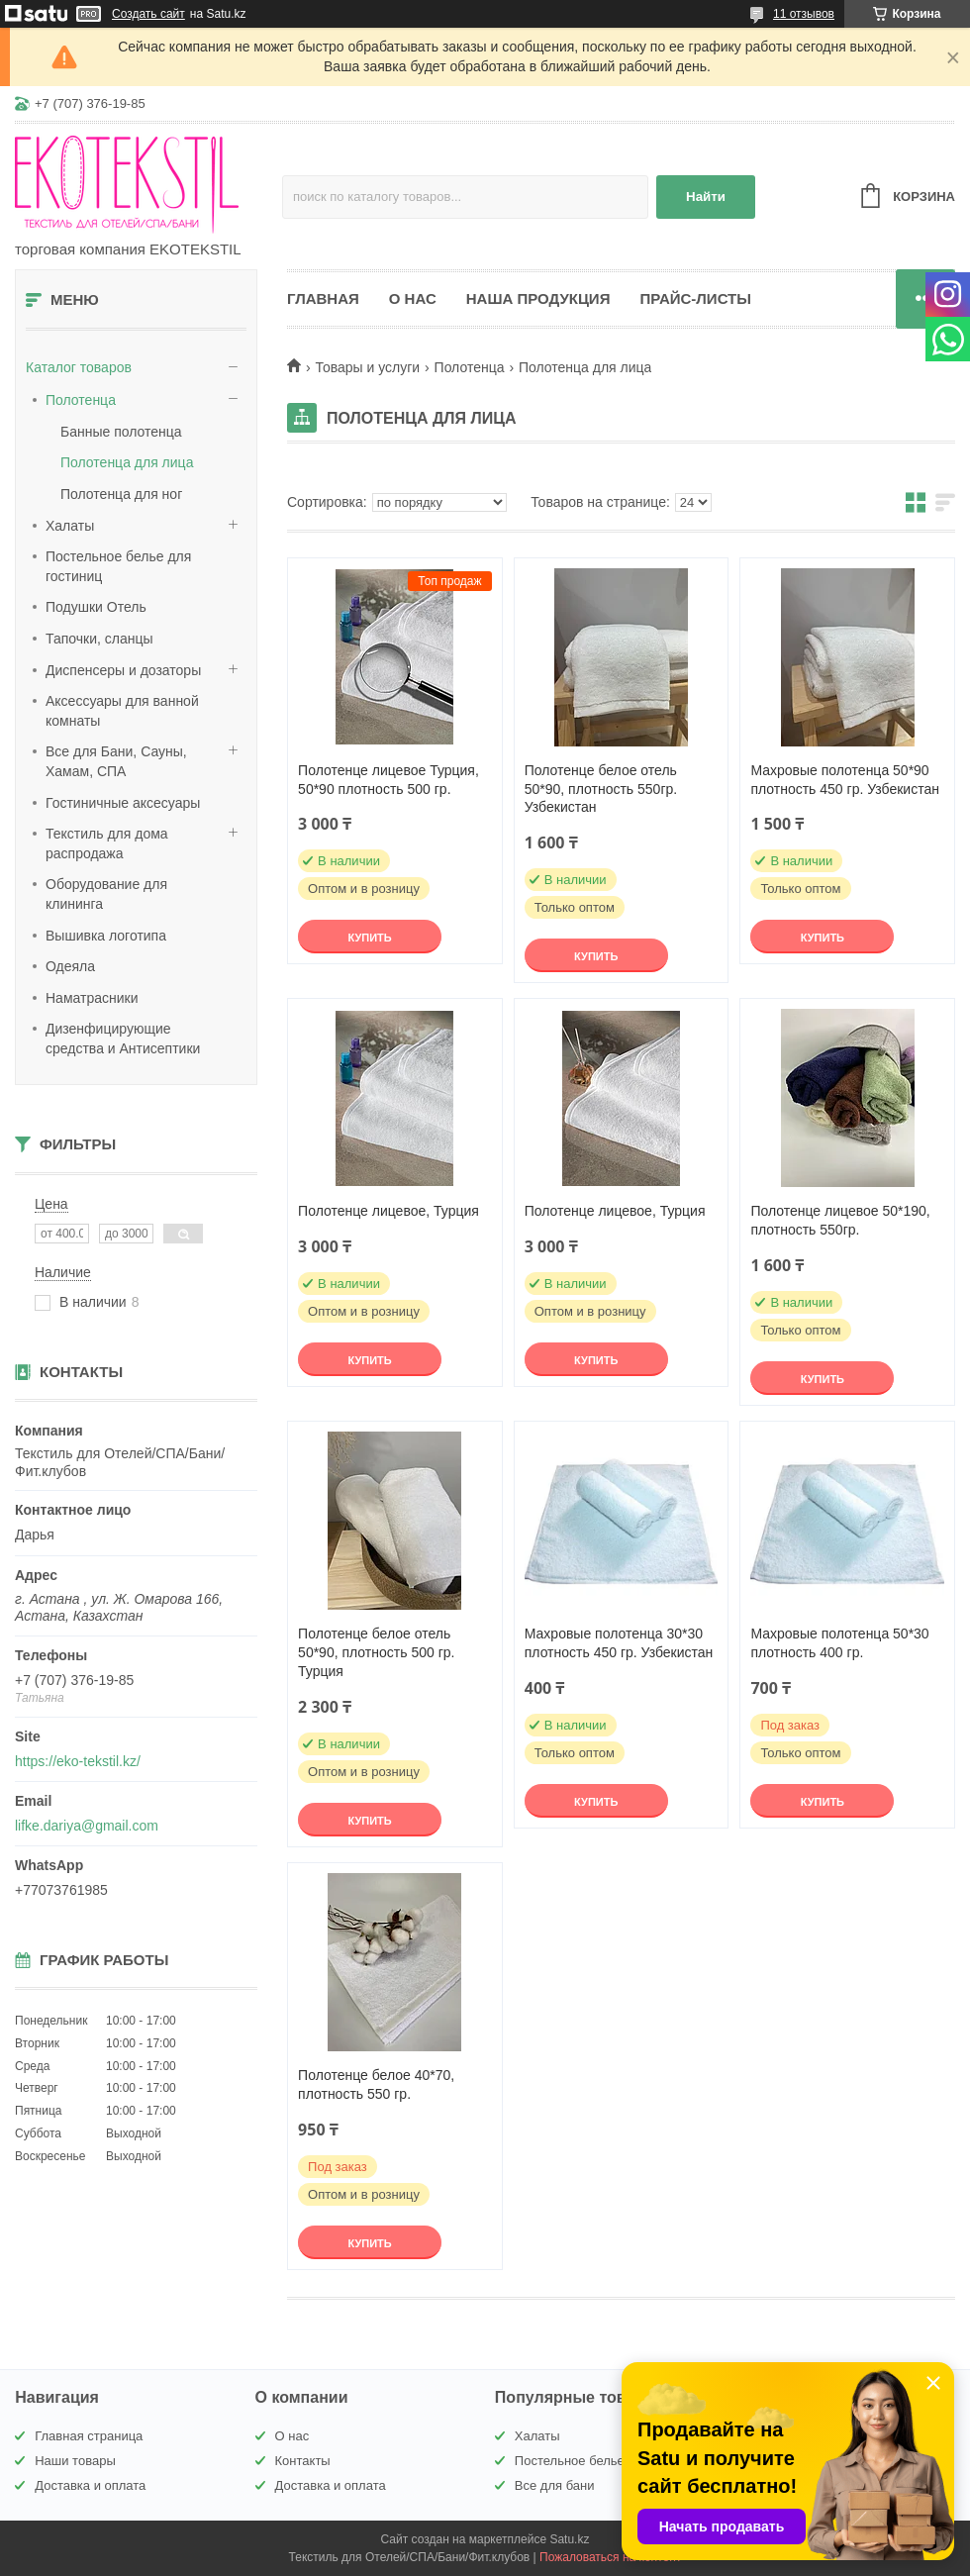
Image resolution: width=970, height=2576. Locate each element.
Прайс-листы (695, 298)
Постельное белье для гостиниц (118, 566)
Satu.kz (569, 2539)
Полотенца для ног (121, 494)
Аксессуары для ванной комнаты (122, 711)
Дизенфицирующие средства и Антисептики (123, 1038)
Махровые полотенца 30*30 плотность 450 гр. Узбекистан (619, 1643)
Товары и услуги (367, 367)
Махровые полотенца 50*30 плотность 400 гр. (839, 1643)
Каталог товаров (79, 367)
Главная (323, 298)
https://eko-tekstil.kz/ (78, 1761)
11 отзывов (803, 14)
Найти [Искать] (706, 196)
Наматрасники (92, 998)
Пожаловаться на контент (610, 2557)
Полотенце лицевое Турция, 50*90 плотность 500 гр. (388, 779)
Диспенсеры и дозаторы (123, 670)
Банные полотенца (121, 432)
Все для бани (555, 2485)
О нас (412, 298)
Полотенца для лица (126, 462)
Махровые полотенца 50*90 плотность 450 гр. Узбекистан (844, 779)
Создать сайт (148, 14)
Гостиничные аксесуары (123, 803)
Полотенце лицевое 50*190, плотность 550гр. (839, 1220)
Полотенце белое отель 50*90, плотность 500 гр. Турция (376, 1652)
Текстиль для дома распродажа (107, 843)
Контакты (303, 2460)
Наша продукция (538, 298)
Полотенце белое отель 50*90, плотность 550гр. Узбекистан (601, 789)
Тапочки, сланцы (99, 638)
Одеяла (70, 966)
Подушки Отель (96, 607)
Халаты (70, 526)
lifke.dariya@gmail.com (86, 1825)
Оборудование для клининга (106, 894)
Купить (369, 937)
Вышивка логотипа (106, 935)
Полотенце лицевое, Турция (388, 1211)
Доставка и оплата (90, 2485)
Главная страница (89, 2435)
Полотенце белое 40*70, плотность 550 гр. (376, 2084)
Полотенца (81, 400)
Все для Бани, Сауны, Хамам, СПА (116, 761)
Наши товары (75, 2460)
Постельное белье (570, 2460)
